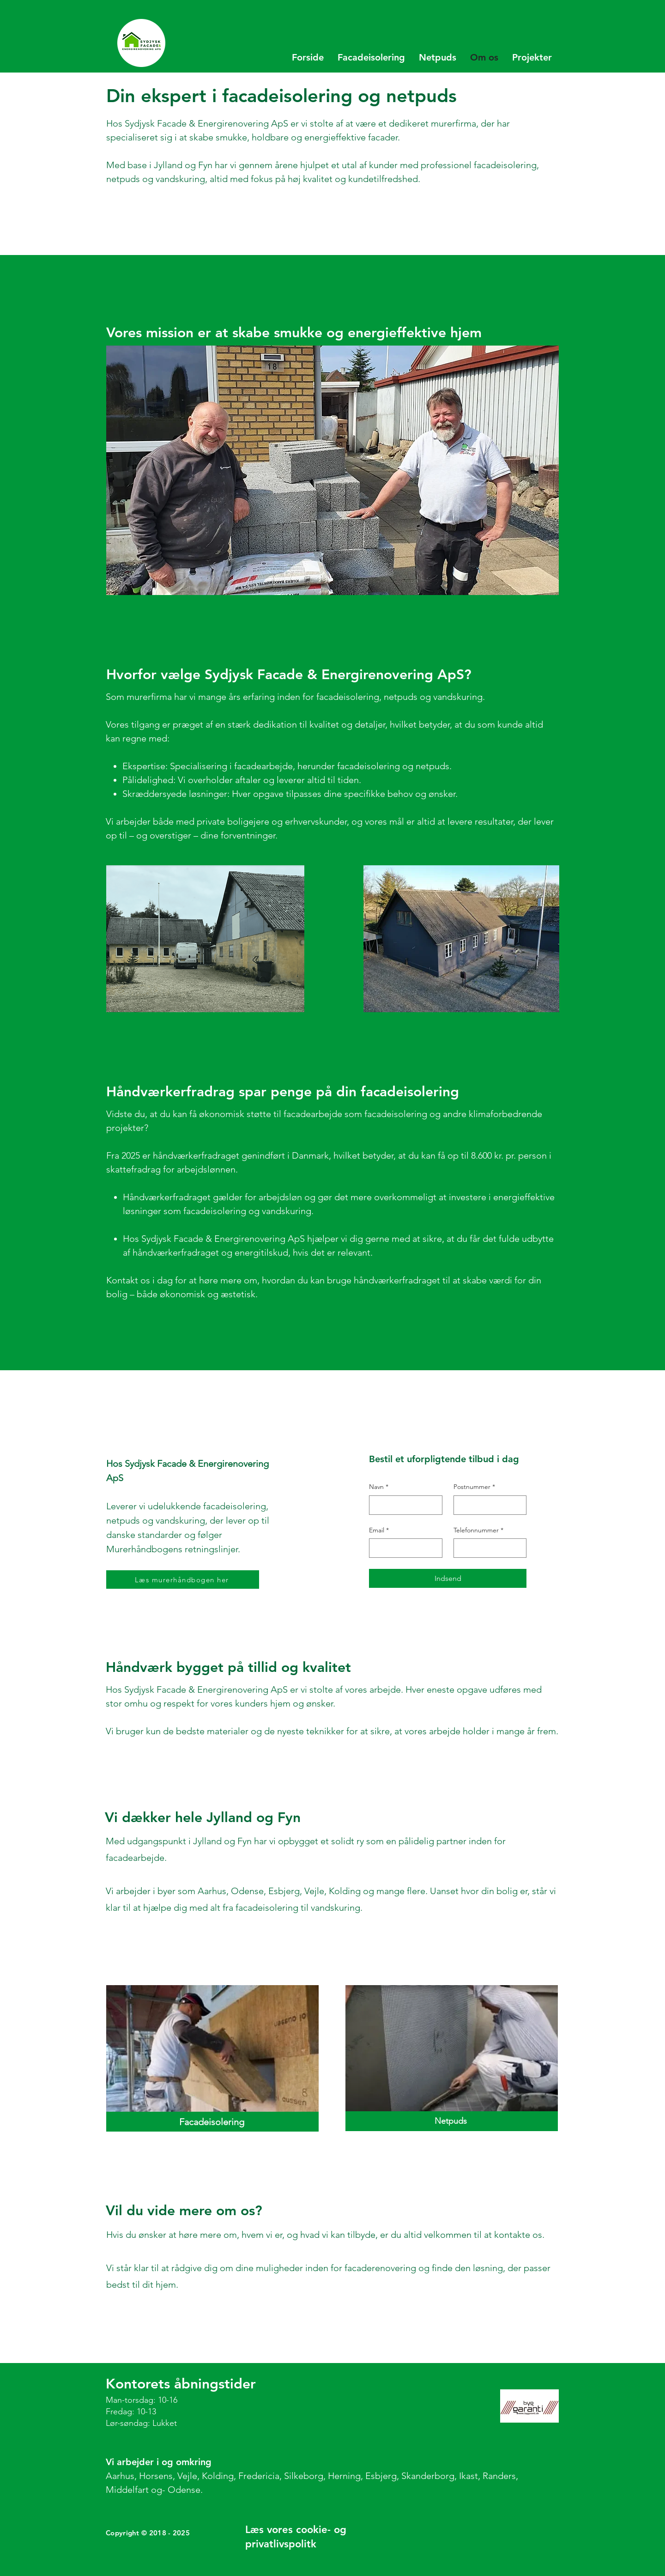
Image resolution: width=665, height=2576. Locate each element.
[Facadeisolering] (212, 2122)
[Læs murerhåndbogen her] (182, 1579)
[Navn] (402, 1505)
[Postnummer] (487, 1505)
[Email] (402, 1548)
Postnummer (474, 1487)
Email (379, 1530)
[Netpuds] (451, 2121)
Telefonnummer (478, 1530)
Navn (378, 1487)
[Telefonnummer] (487, 1548)
